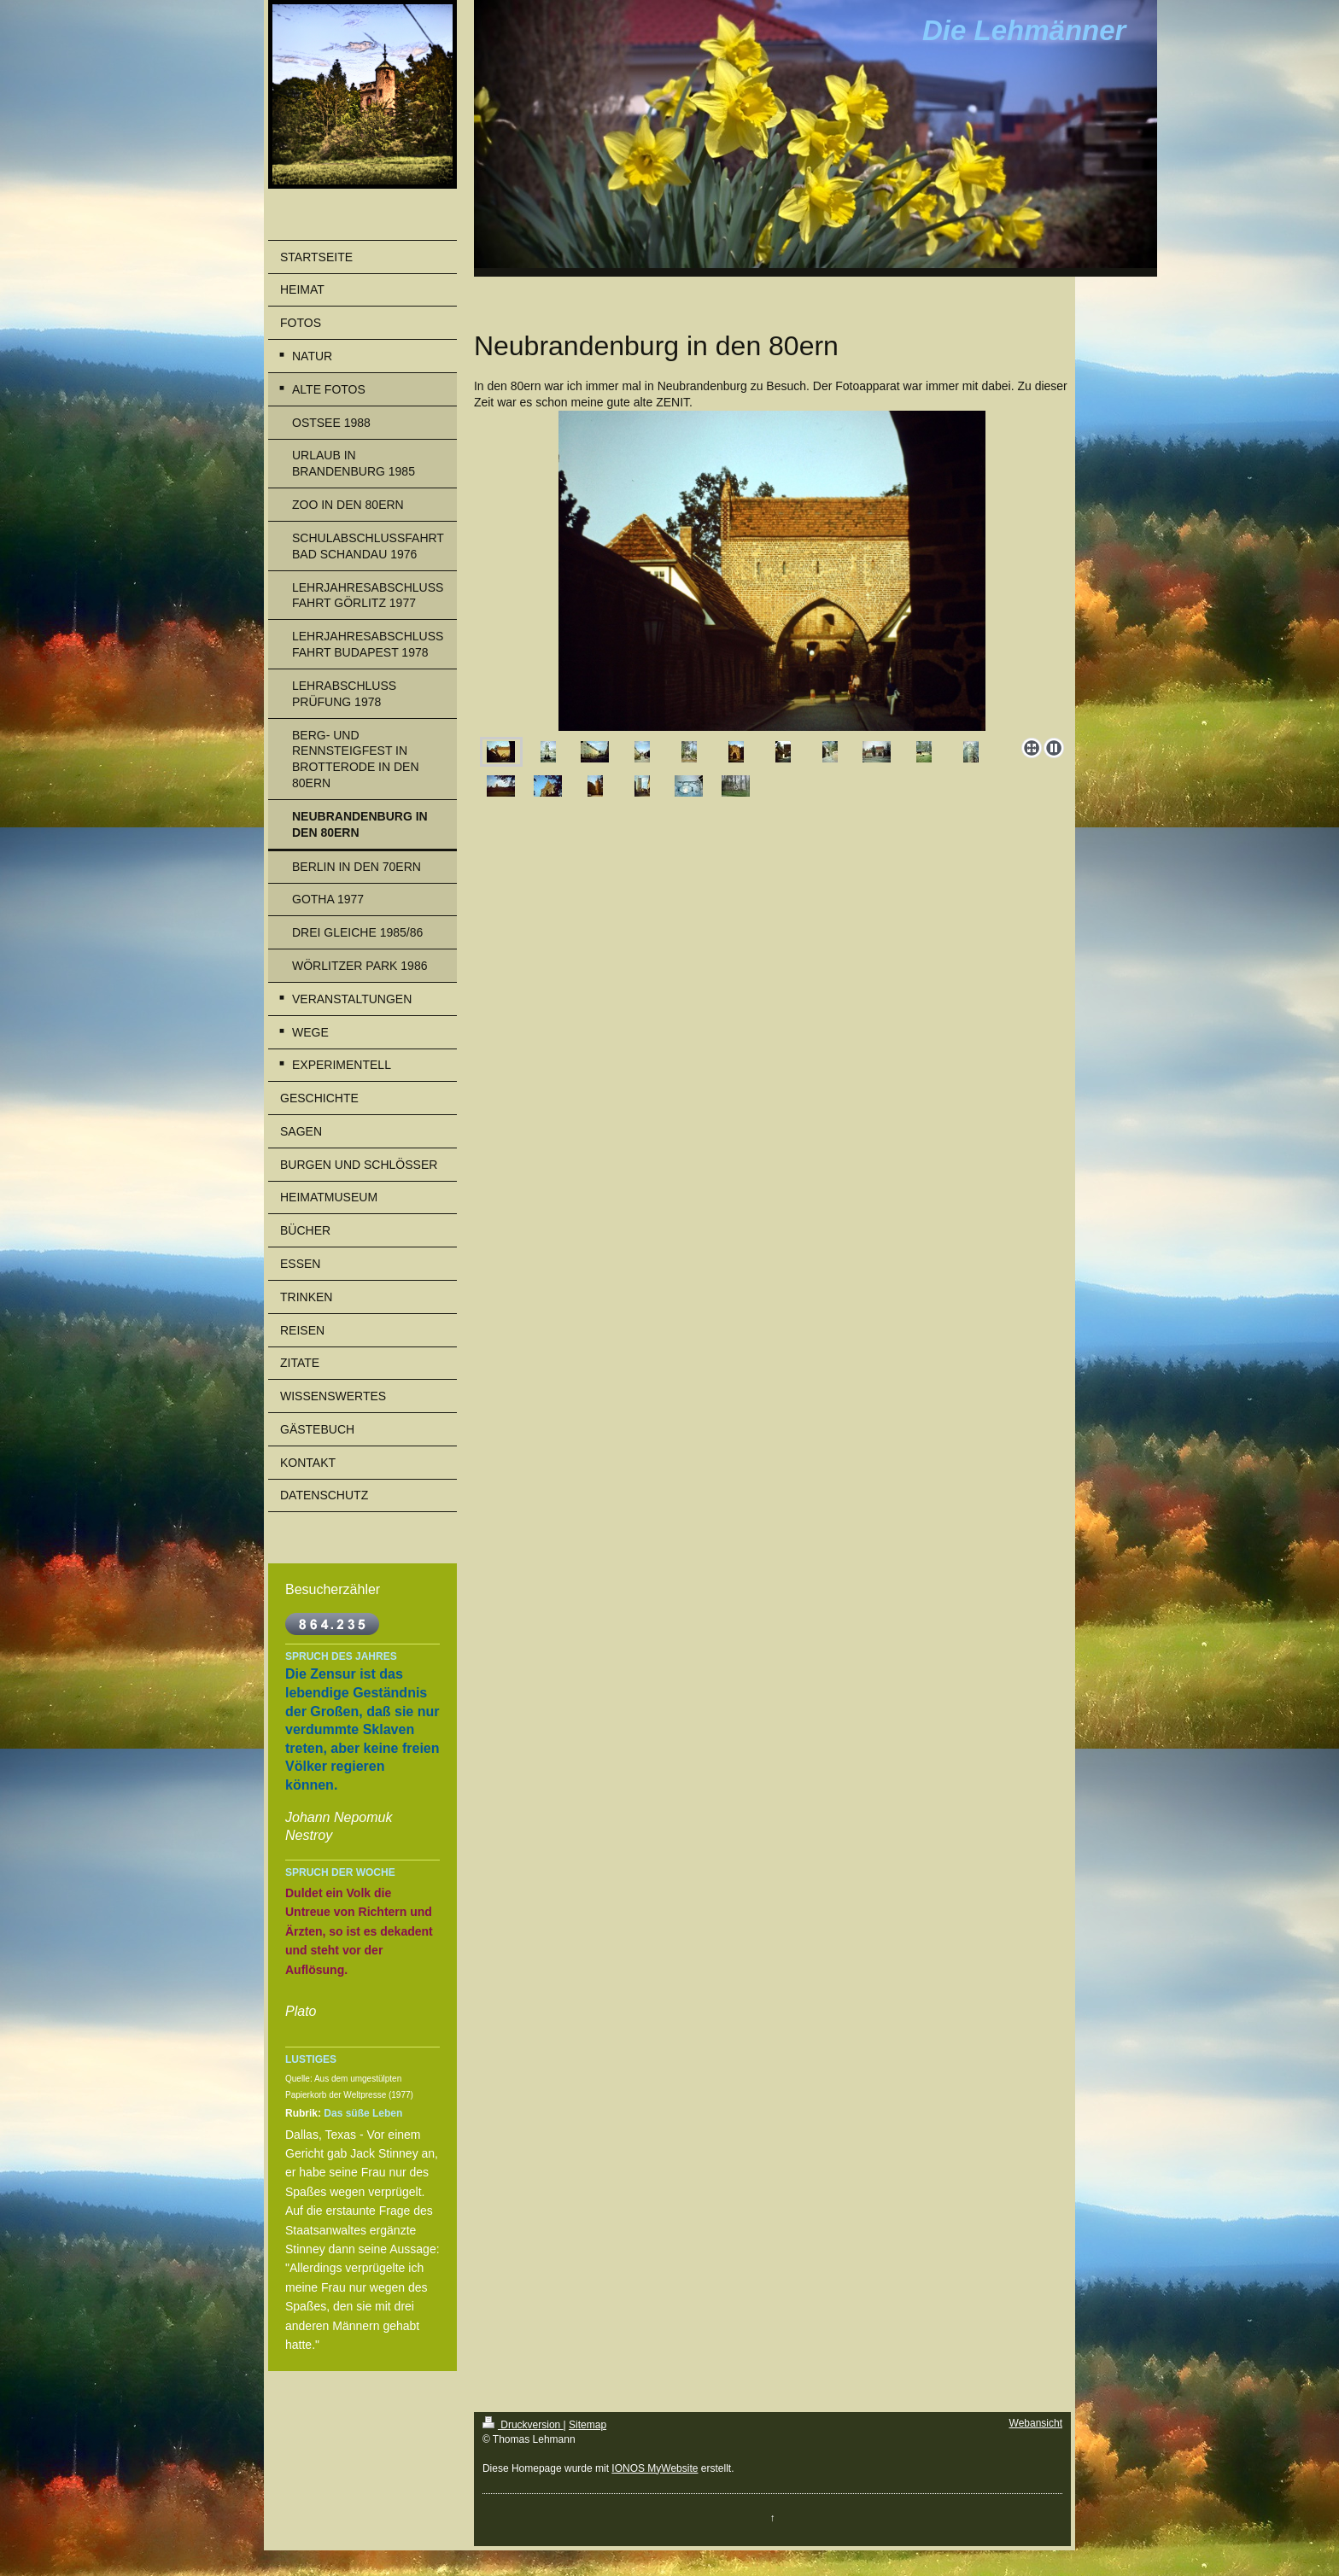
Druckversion (523, 2425)
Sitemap (587, 2425)
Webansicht (1035, 2423)
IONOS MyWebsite (654, 2468)
